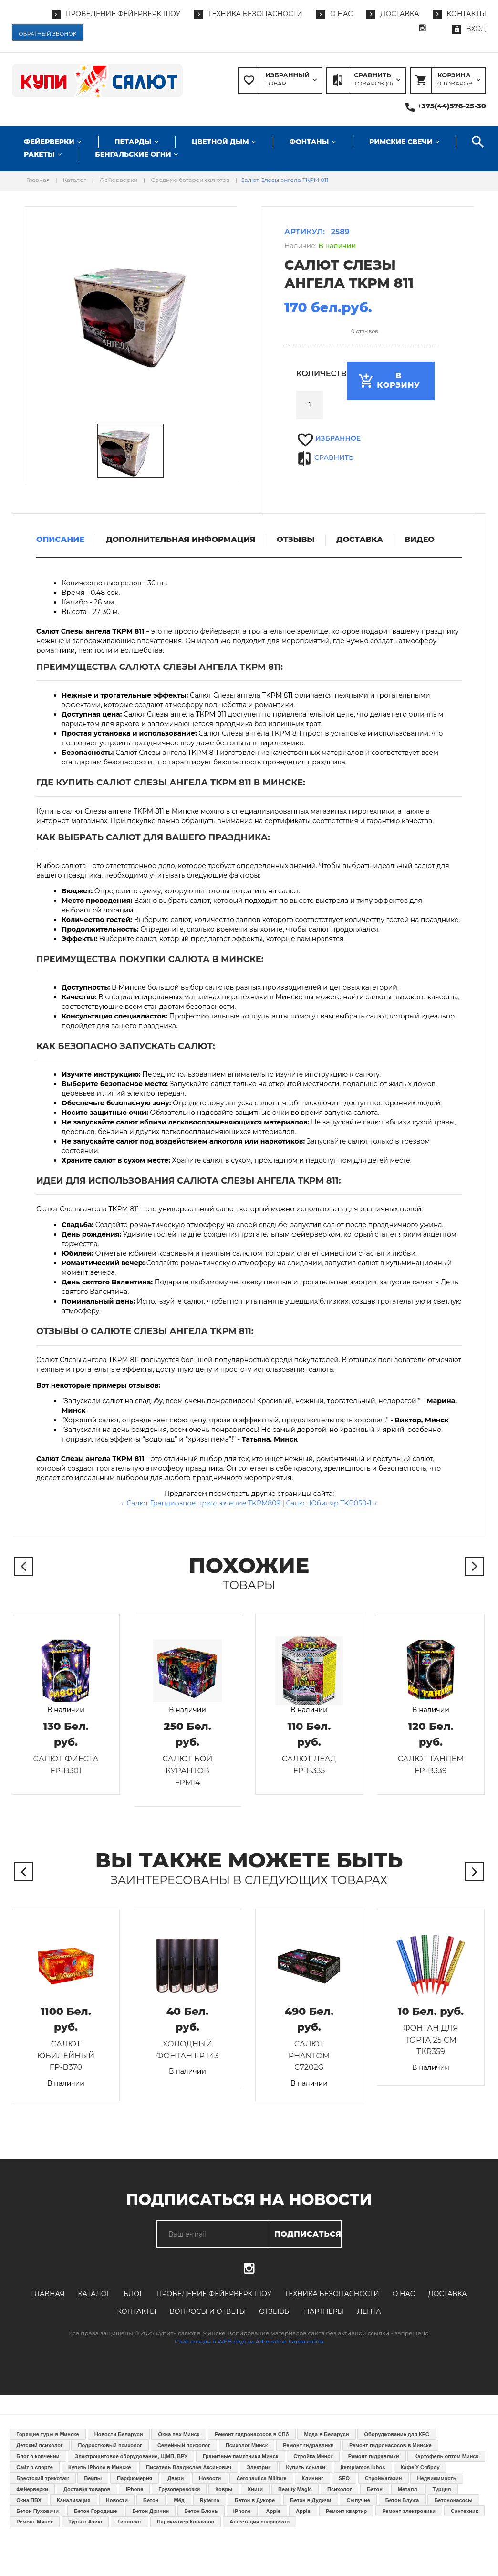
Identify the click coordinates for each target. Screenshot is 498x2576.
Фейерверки (49, 142)
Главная (47, 2294)
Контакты (136, 2311)
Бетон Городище (95, 2511)
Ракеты (39, 154)
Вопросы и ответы (207, 2311)
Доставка (447, 2294)
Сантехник (464, 2511)
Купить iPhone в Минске (99, 2467)
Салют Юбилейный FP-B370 (65, 2055)
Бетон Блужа (402, 2500)
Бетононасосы (453, 2500)
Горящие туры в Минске (47, 2434)
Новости (210, 2478)
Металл (407, 2489)
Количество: (309, 373)
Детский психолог (39, 2445)
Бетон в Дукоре (255, 2500)
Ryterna (209, 2500)
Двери (175, 2478)
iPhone (135, 2489)
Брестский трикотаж (42, 2478)
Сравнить (333, 457)
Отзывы (275, 2311)
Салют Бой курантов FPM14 (188, 1770)
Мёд (179, 2500)
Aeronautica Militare (261, 2478)
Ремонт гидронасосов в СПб (252, 2434)
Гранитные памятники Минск (240, 2456)
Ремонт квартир (346, 2511)
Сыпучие (358, 2500)
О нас (403, 2294)
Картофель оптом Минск (446, 2456)
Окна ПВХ (29, 2500)
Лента (369, 2311)
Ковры (223, 2489)
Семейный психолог (183, 2445)
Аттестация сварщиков (259, 2521)
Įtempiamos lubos (363, 2467)
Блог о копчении (37, 2456)
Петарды (132, 142)
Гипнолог (129, 2521)
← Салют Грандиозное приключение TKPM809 (200, 1503)
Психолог (339, 2489)
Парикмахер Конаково (185, 2521)
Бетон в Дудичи (310, 2500)
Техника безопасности (332, 2294)
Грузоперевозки (179, 2489)
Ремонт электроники (409, 2511)
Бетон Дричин (151, 2511)
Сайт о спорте (34, 2467)
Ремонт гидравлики (308, 2445)
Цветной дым (220, 142)
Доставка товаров (87, 2489)
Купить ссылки (305, 2467)
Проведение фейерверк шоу (213, 2294)
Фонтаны (309, 142)
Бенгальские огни (133, 154)
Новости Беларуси (118, 2434)
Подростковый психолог (110, 2445)
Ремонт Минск (34, 2521)
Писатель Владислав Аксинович (188, 2467)
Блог (133, 2294)
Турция (442, 2489)
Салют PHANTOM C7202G (309, 2055)
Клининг (312, 2478)
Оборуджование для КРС (396, 2434)
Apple (273, 2511)
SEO (344, 2478)
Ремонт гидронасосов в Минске (390, 2445)
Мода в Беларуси (326, 2434)
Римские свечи (400, 142)
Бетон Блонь (201, 2511)
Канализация (74, 2500)
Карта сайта (305, 2341)
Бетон (374, 2489)
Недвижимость (436, 2478)
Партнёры (324, 2311)
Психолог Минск (247, 2445)
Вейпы (93, 2478)
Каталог (94, 2294)
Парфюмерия (134, 2478)
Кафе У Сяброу (419, 2467)
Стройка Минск (312, 2456)
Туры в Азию (85, 2521)
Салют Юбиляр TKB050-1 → (331, 1503)
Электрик (258, 2467)
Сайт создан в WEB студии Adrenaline (231, 2341)
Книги (255, 2489)
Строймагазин (383, 2478)
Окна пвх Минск (178, 2434)
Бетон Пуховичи (37, 2511)
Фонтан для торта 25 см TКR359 (430, 2040)
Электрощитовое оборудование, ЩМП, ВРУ (131, 2456)
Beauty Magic (295, 2489)
